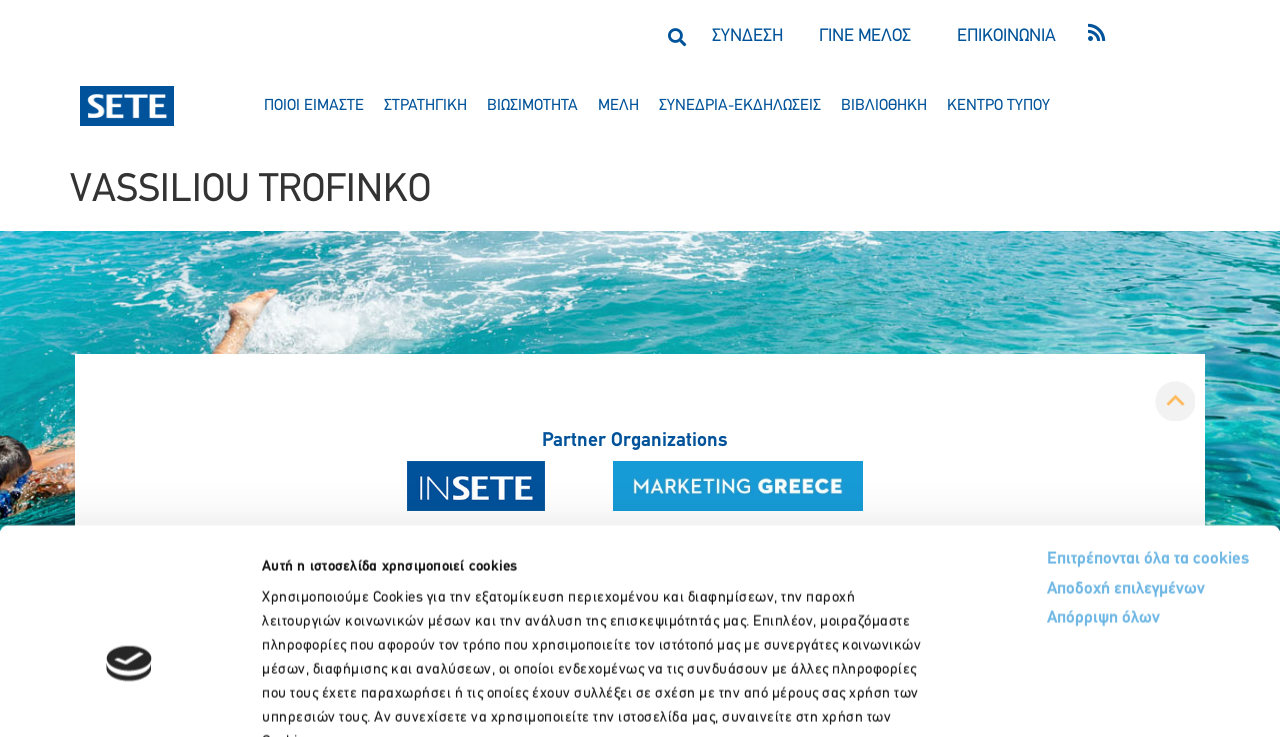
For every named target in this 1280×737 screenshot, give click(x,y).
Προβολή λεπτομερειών (1117, 697)
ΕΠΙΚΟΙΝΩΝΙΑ (1006, 36)
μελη (618, 106)
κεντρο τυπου (998, 106)
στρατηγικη (425, 106)
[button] (676, 36)
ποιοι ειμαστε (314, 106)
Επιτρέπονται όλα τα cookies (1072, 434)
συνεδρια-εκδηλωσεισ (740, 106)
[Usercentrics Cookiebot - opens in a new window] (129, 698)
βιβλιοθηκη (884, 106)
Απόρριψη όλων (1028, 495)
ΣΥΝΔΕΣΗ (747, 36)
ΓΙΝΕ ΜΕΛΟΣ (865, 36)
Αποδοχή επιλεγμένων (1052, 465)
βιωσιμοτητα (532, 106)
